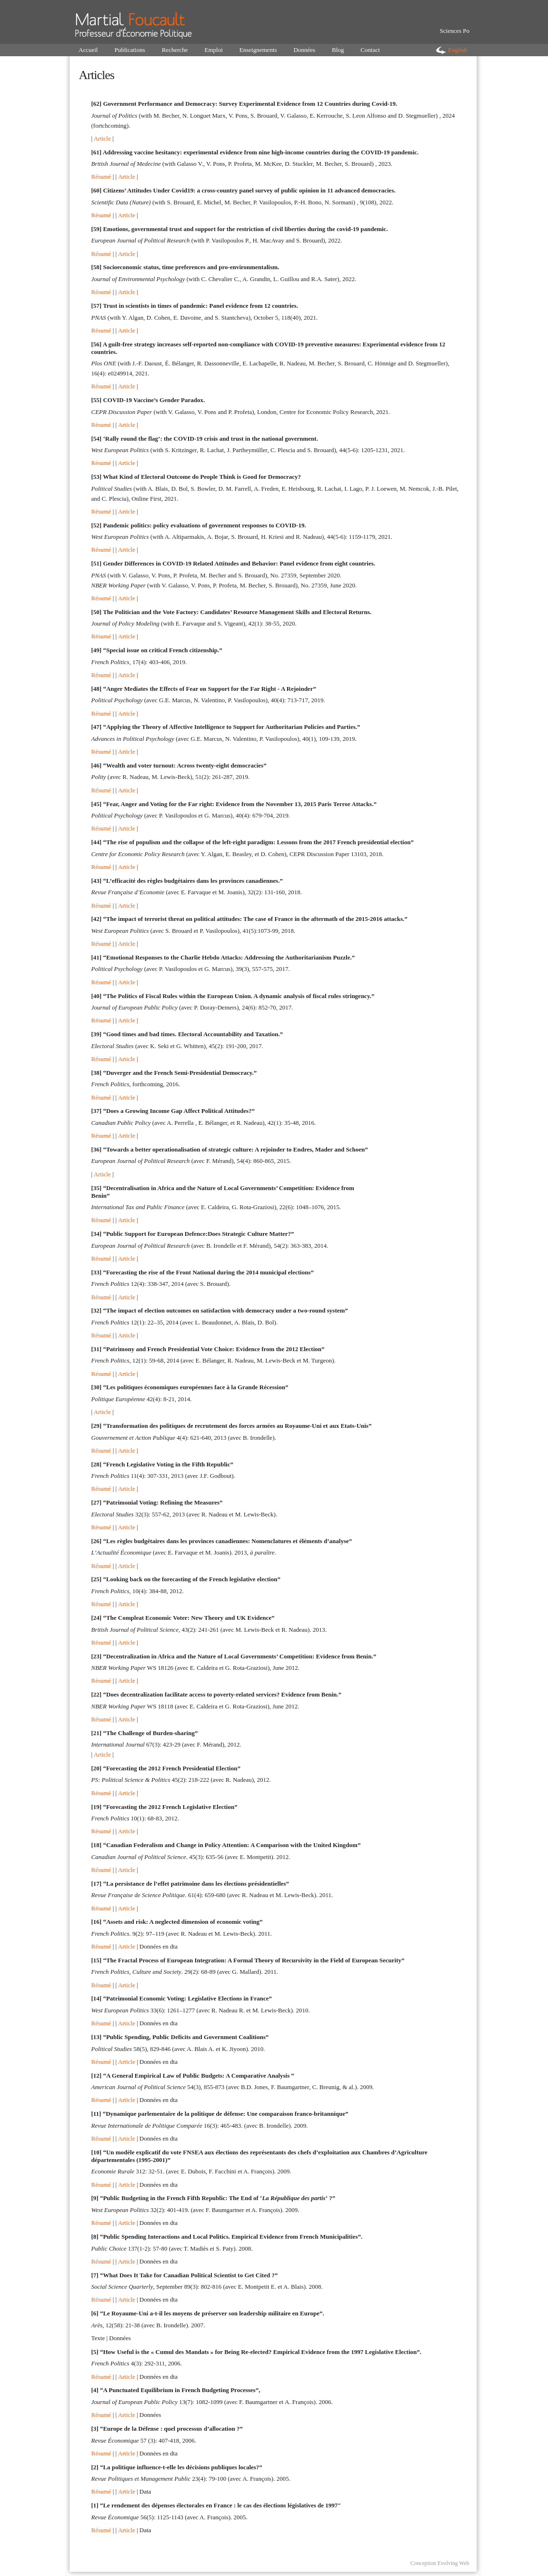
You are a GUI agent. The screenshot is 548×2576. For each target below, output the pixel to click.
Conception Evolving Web (439, 2563)
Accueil (88, 49)
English (457, 49)
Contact (369, 49)
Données (305, 49)
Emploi (214, 49)
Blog (338, 49)
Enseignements (258, 49)
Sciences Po (454, 30)
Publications (129, 49)
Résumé (101, 176)
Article (102, 138)
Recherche (175, 49)
